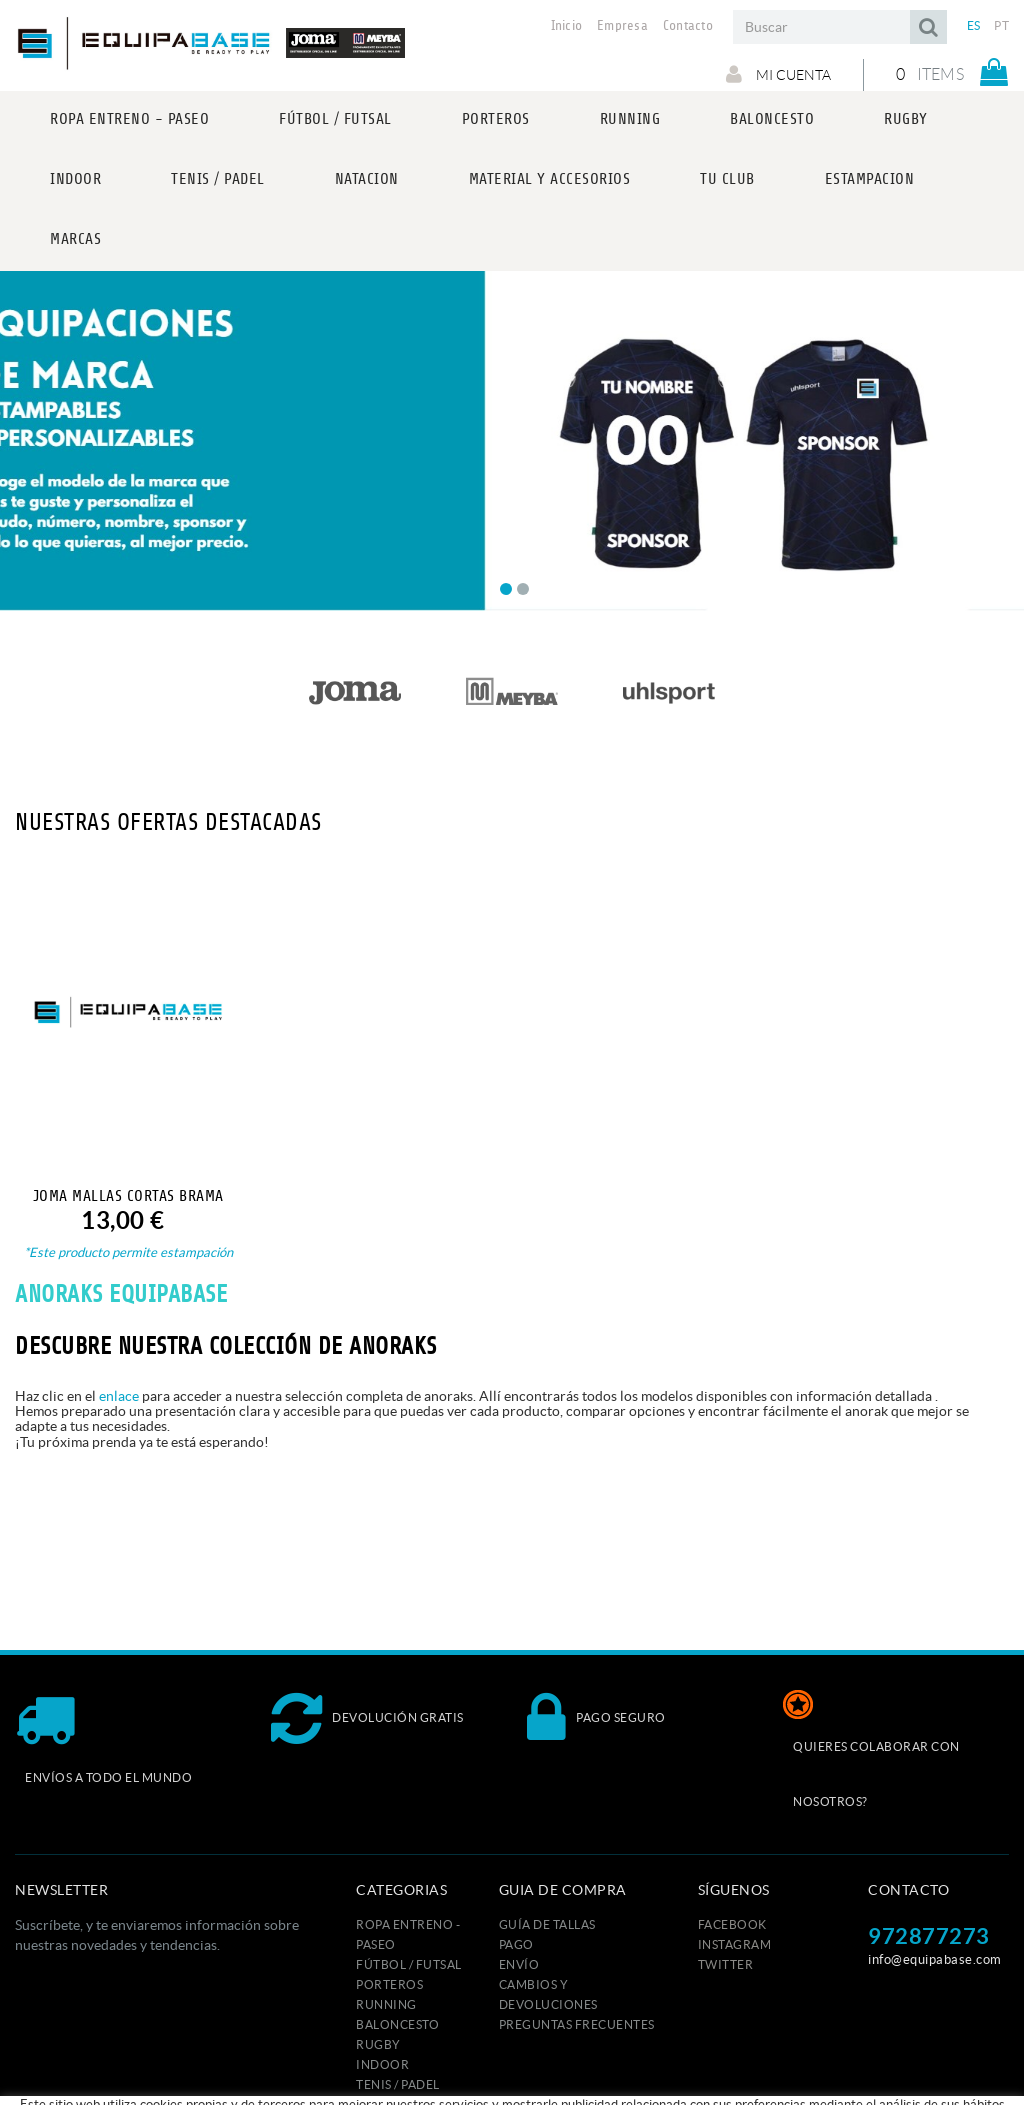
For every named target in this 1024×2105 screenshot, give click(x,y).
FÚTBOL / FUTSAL (409, 1964)
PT (1001, 25)
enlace (119, 1396)
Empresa (622, 26)
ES (974, 25)
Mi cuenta (778, 74)
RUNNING (386, 2004)
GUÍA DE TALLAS (547, 1924)
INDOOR (382, 2064)
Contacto (688, 26)
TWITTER (726, 1964)
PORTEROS (389, 1984)
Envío (519, 1964)
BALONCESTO (397, 2024)
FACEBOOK (732, 1924)
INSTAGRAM (735, 1944)
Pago (516, 1944)
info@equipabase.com (935, 1959)
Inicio (567, 26)
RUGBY (378, 2044)
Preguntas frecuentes (577, 2024)
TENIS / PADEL (398, 2084)
